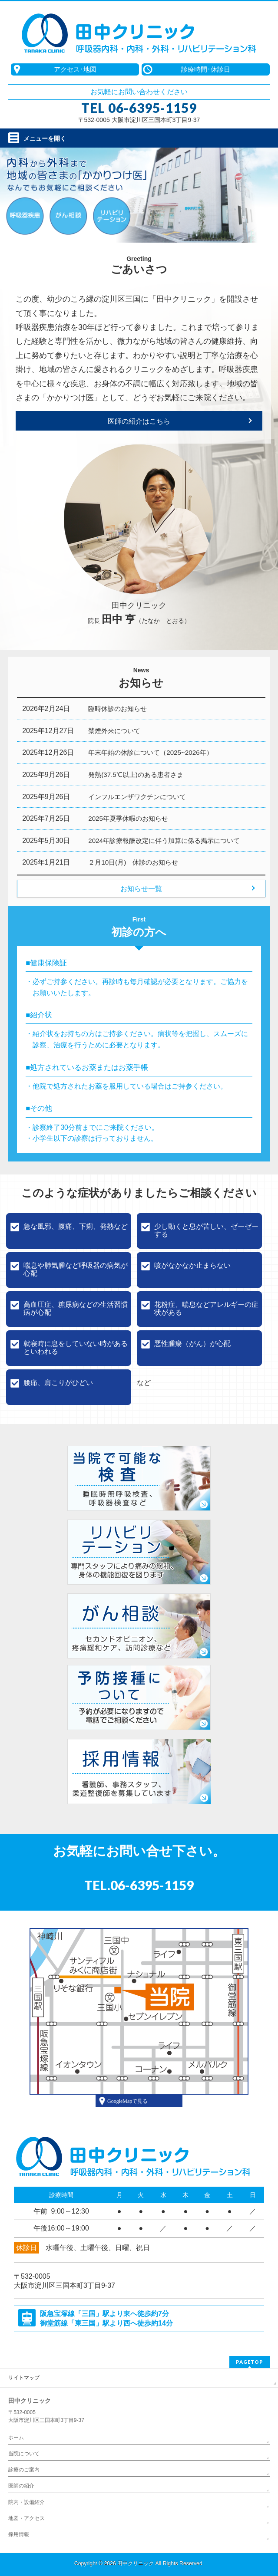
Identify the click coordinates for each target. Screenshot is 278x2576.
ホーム (16, 2438)
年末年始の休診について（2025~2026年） (150, 752)
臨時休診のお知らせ (117, 708)
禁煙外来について (114, 730)
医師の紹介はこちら (139, 421)
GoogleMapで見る (127, 2101)
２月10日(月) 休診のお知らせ (133, 862)
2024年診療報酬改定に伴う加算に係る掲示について (164, 840)
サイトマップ (24, 2378)
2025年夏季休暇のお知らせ (128, 818)
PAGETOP (249, 2362)
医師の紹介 (21, 2486)
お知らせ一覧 (141, 888)
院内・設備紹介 (26, 2502)
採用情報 (18, 2534)
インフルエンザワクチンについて (137, 796)
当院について (24, 2454)
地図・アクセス (26, 2518)
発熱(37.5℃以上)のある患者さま (135, 774)
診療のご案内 (24, 2470)
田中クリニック (135, 2563)
